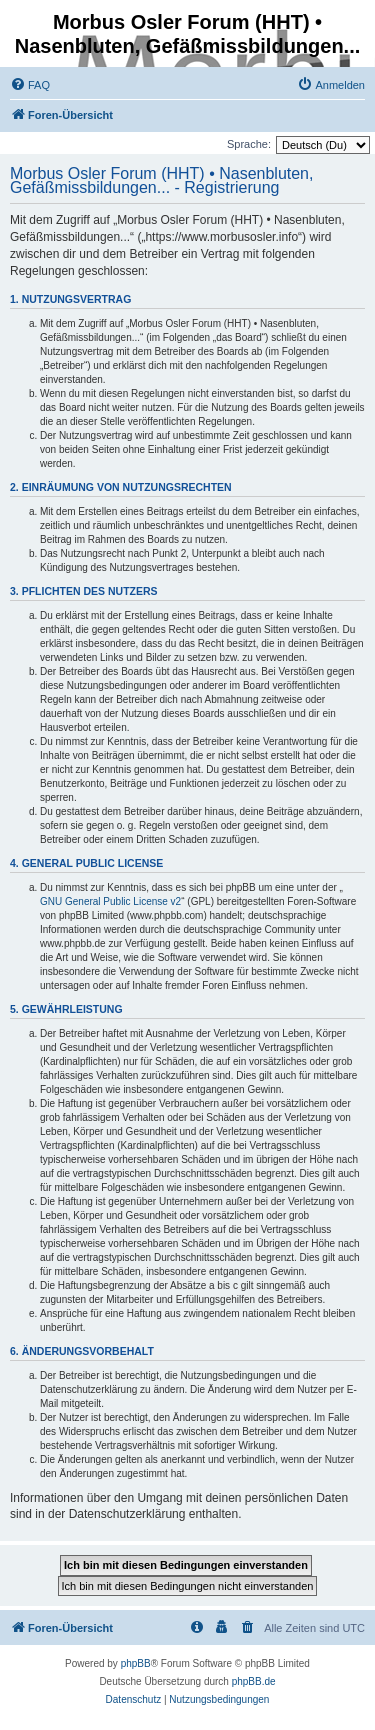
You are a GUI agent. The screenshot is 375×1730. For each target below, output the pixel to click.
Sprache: (249, 144)
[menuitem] (30, 85)
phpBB (136, 1663)
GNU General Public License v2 (110, 901)
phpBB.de (254, 1681)
